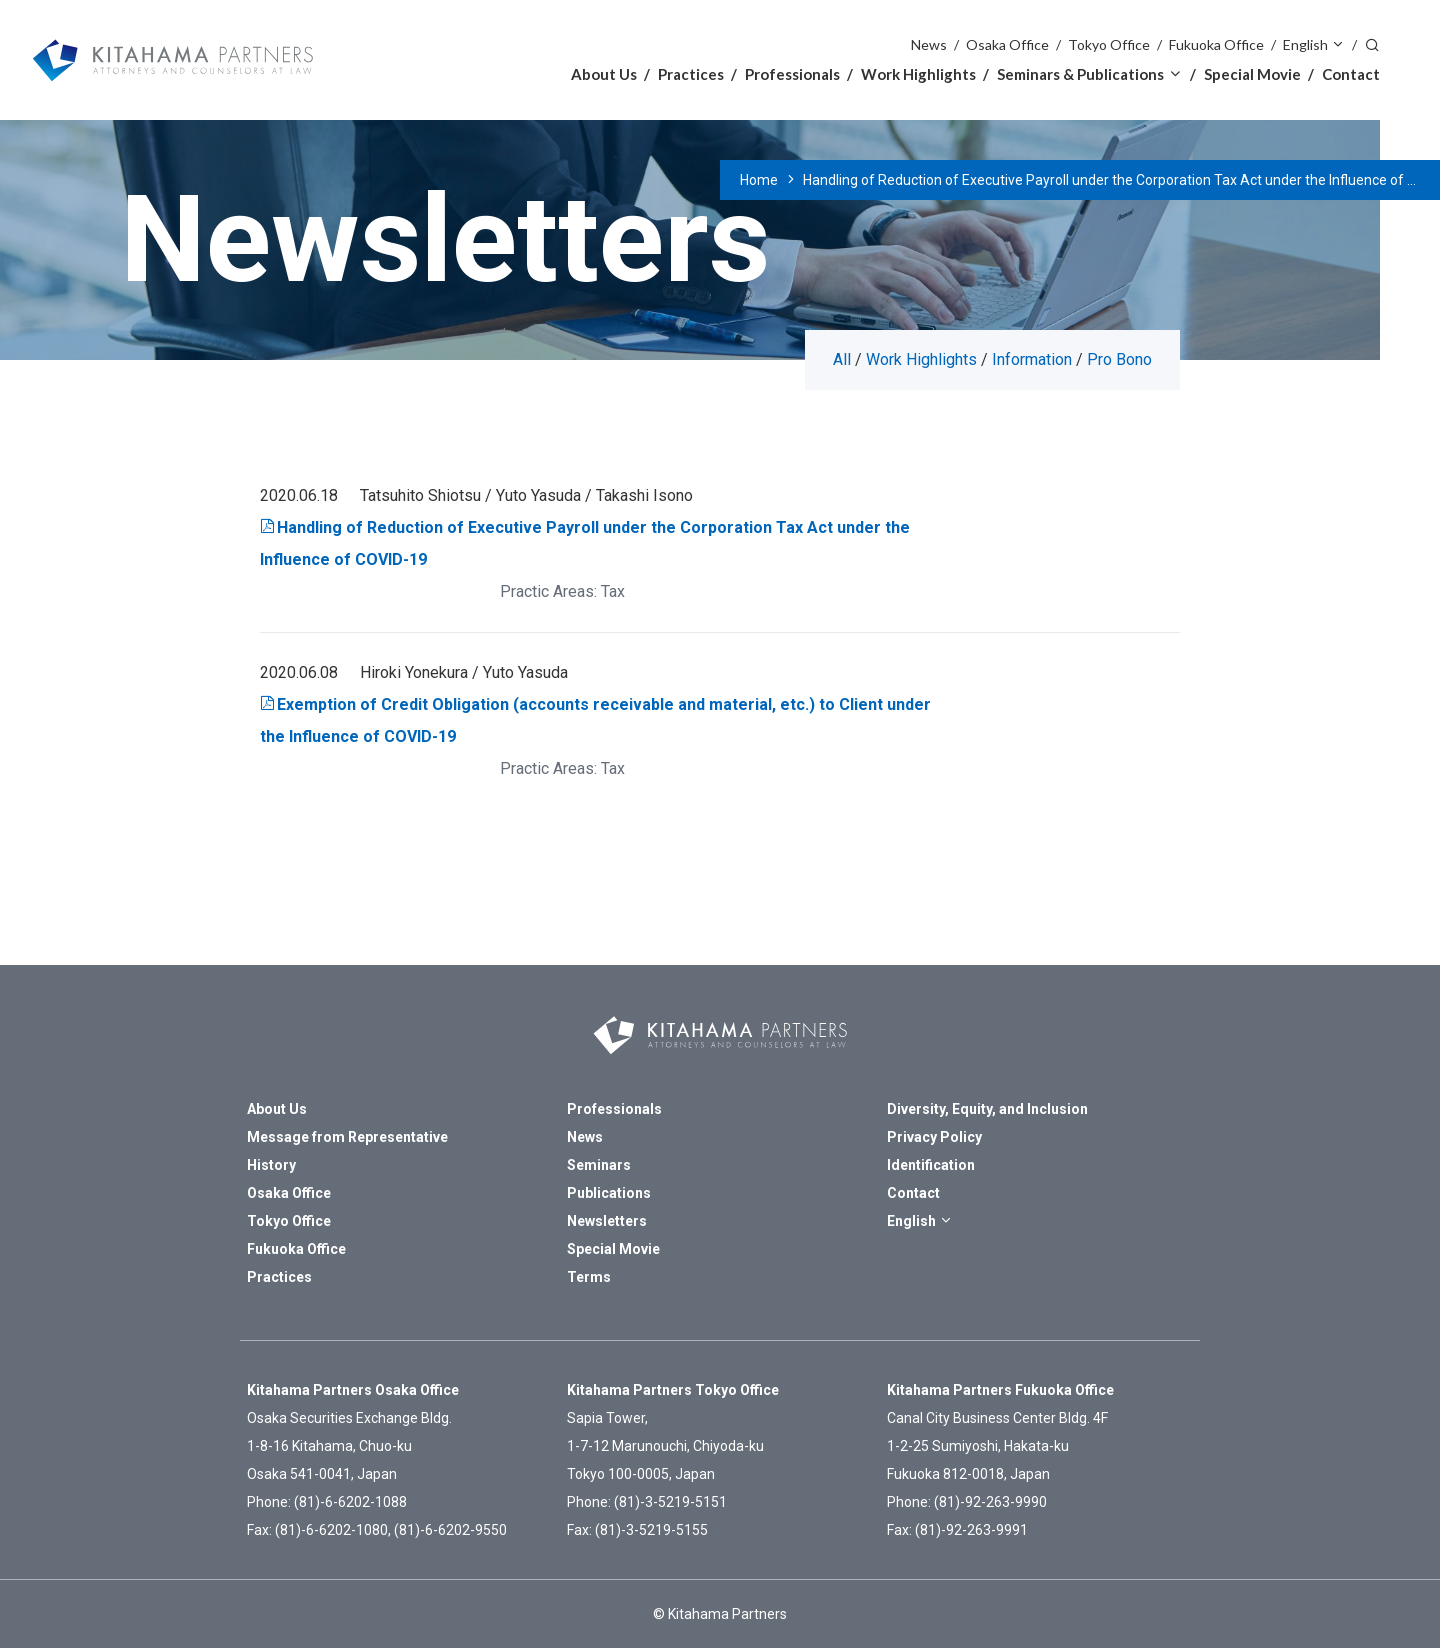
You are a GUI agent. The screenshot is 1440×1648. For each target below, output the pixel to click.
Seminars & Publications (1080, 74)
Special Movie (1252, 74)
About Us (604, 74)
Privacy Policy (934, 1137)
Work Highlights (918, 74)
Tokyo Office (1109, 44)
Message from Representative (347, 1137)
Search (1372, 43)
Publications (609, 1193)
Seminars (599, 1165)
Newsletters (607, 1221)
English (1305, 44)
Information (1032, 359)
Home (759, 180)
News (929, 44)
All (842, 359)
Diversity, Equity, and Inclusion (987, 1109)
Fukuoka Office (1216, 44)
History (271, 1165)
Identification (931, 1165)
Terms (589, 1277)
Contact (1351, 74)
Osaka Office (1007, 44)
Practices (691, 74)
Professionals (792, 74)
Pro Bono (1119, 359)
